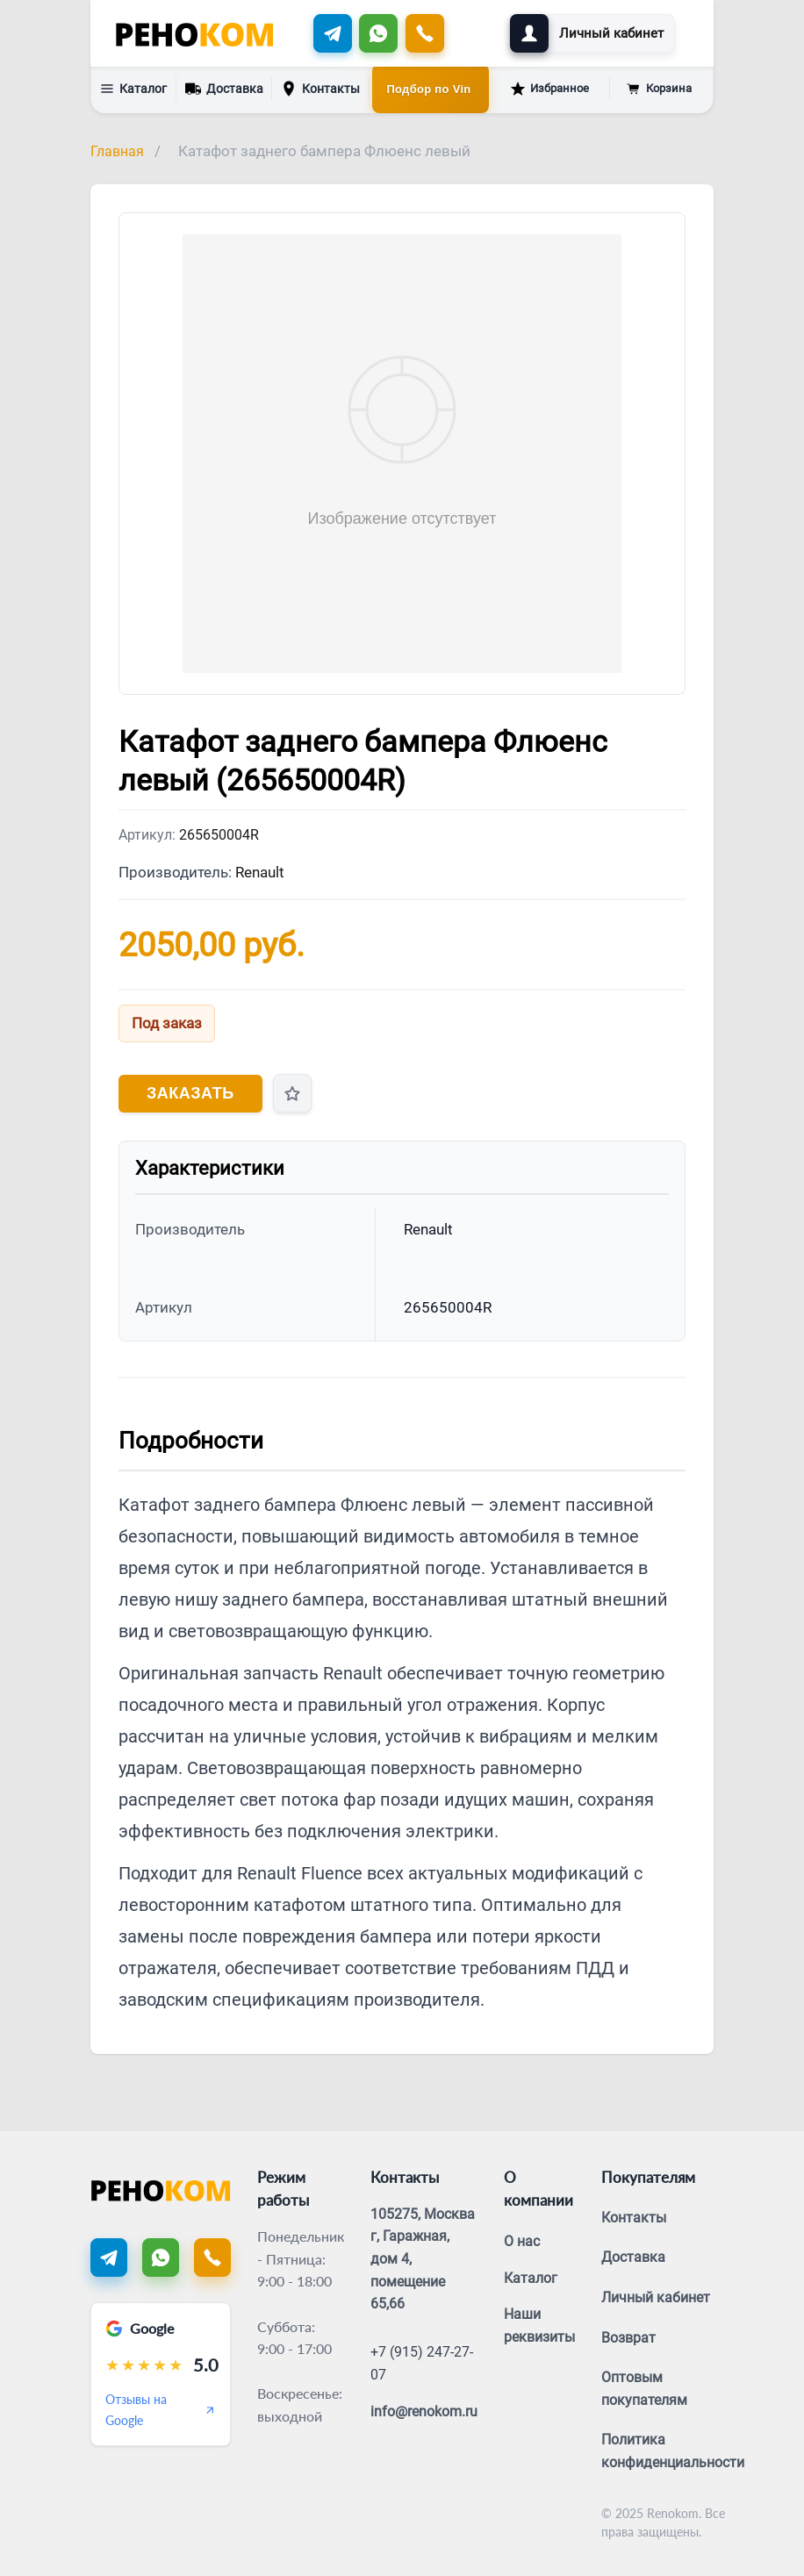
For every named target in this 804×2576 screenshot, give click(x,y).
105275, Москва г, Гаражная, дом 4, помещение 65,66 (422, 2259)
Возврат (628, 2337)
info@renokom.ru (423, 2411)
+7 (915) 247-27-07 (421, 2363)
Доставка (224, 87)
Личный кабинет (655, 2297)
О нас (522, 2241)
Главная (117, 151)
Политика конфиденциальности (672, 2451)
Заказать (190, 1093)
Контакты (320, 89)
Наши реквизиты (539, 2325)
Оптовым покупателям (644, 2388)
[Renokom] (194, 33)
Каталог (133, 89)
